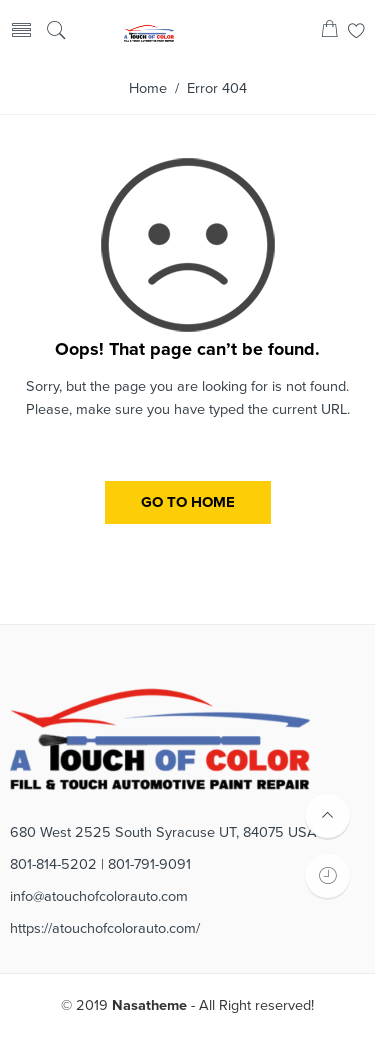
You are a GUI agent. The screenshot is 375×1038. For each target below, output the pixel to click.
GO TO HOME (188, 502)
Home (148, 88)
